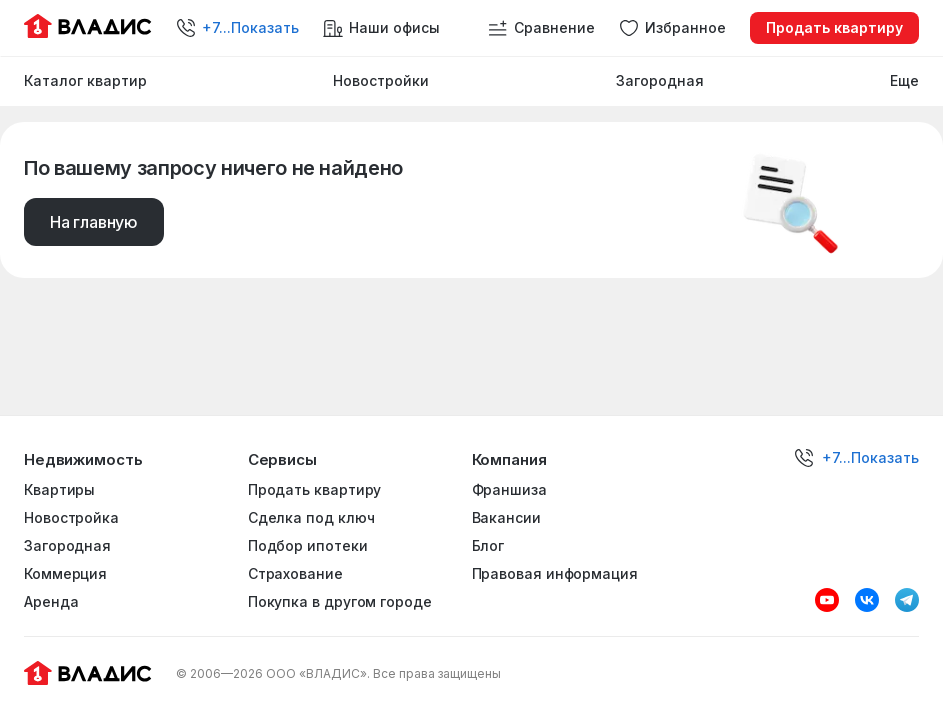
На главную (94, 222)
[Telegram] (907, 600)
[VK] (867, 600)
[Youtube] (827, 600)
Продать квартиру (834, 27)
